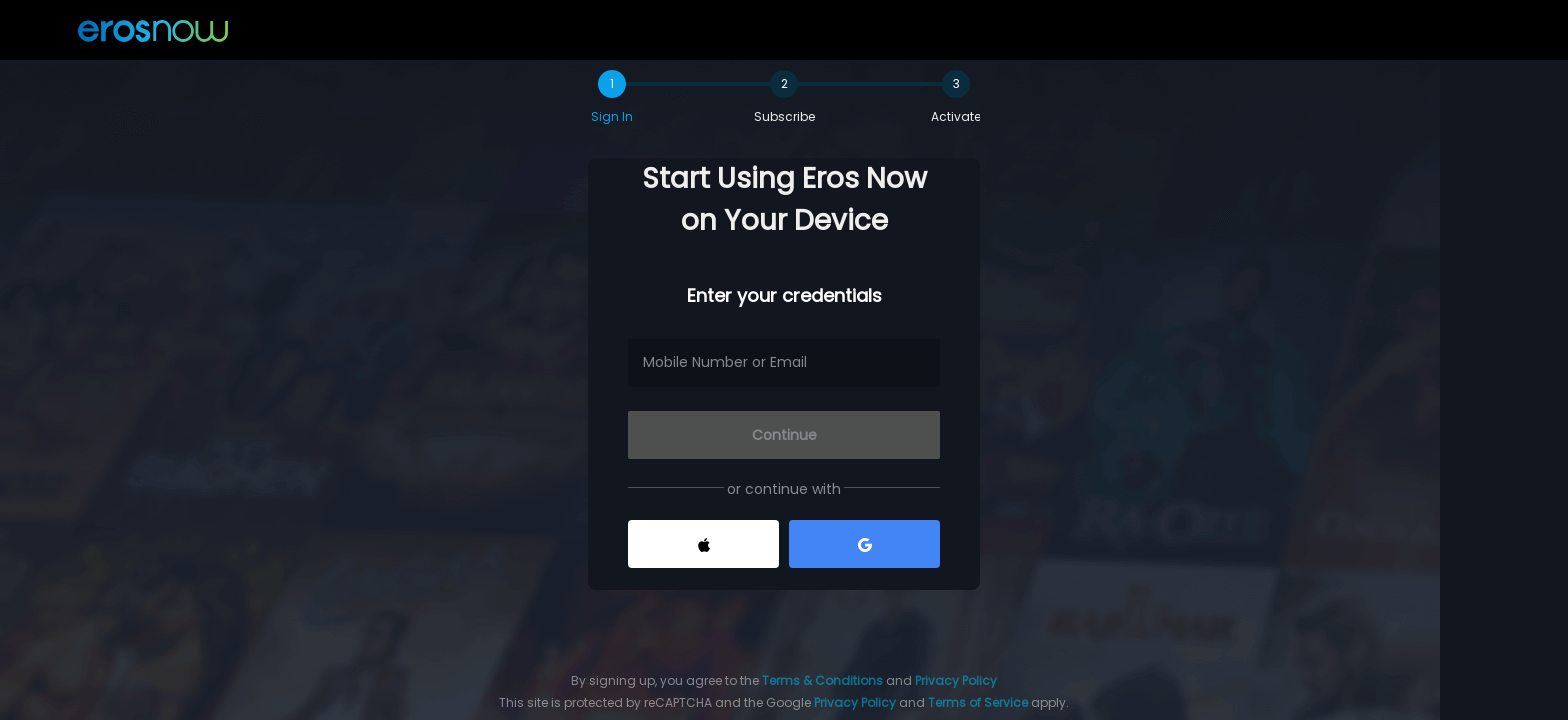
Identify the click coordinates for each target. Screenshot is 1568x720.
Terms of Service (978, 702)
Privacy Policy (956, 680)
